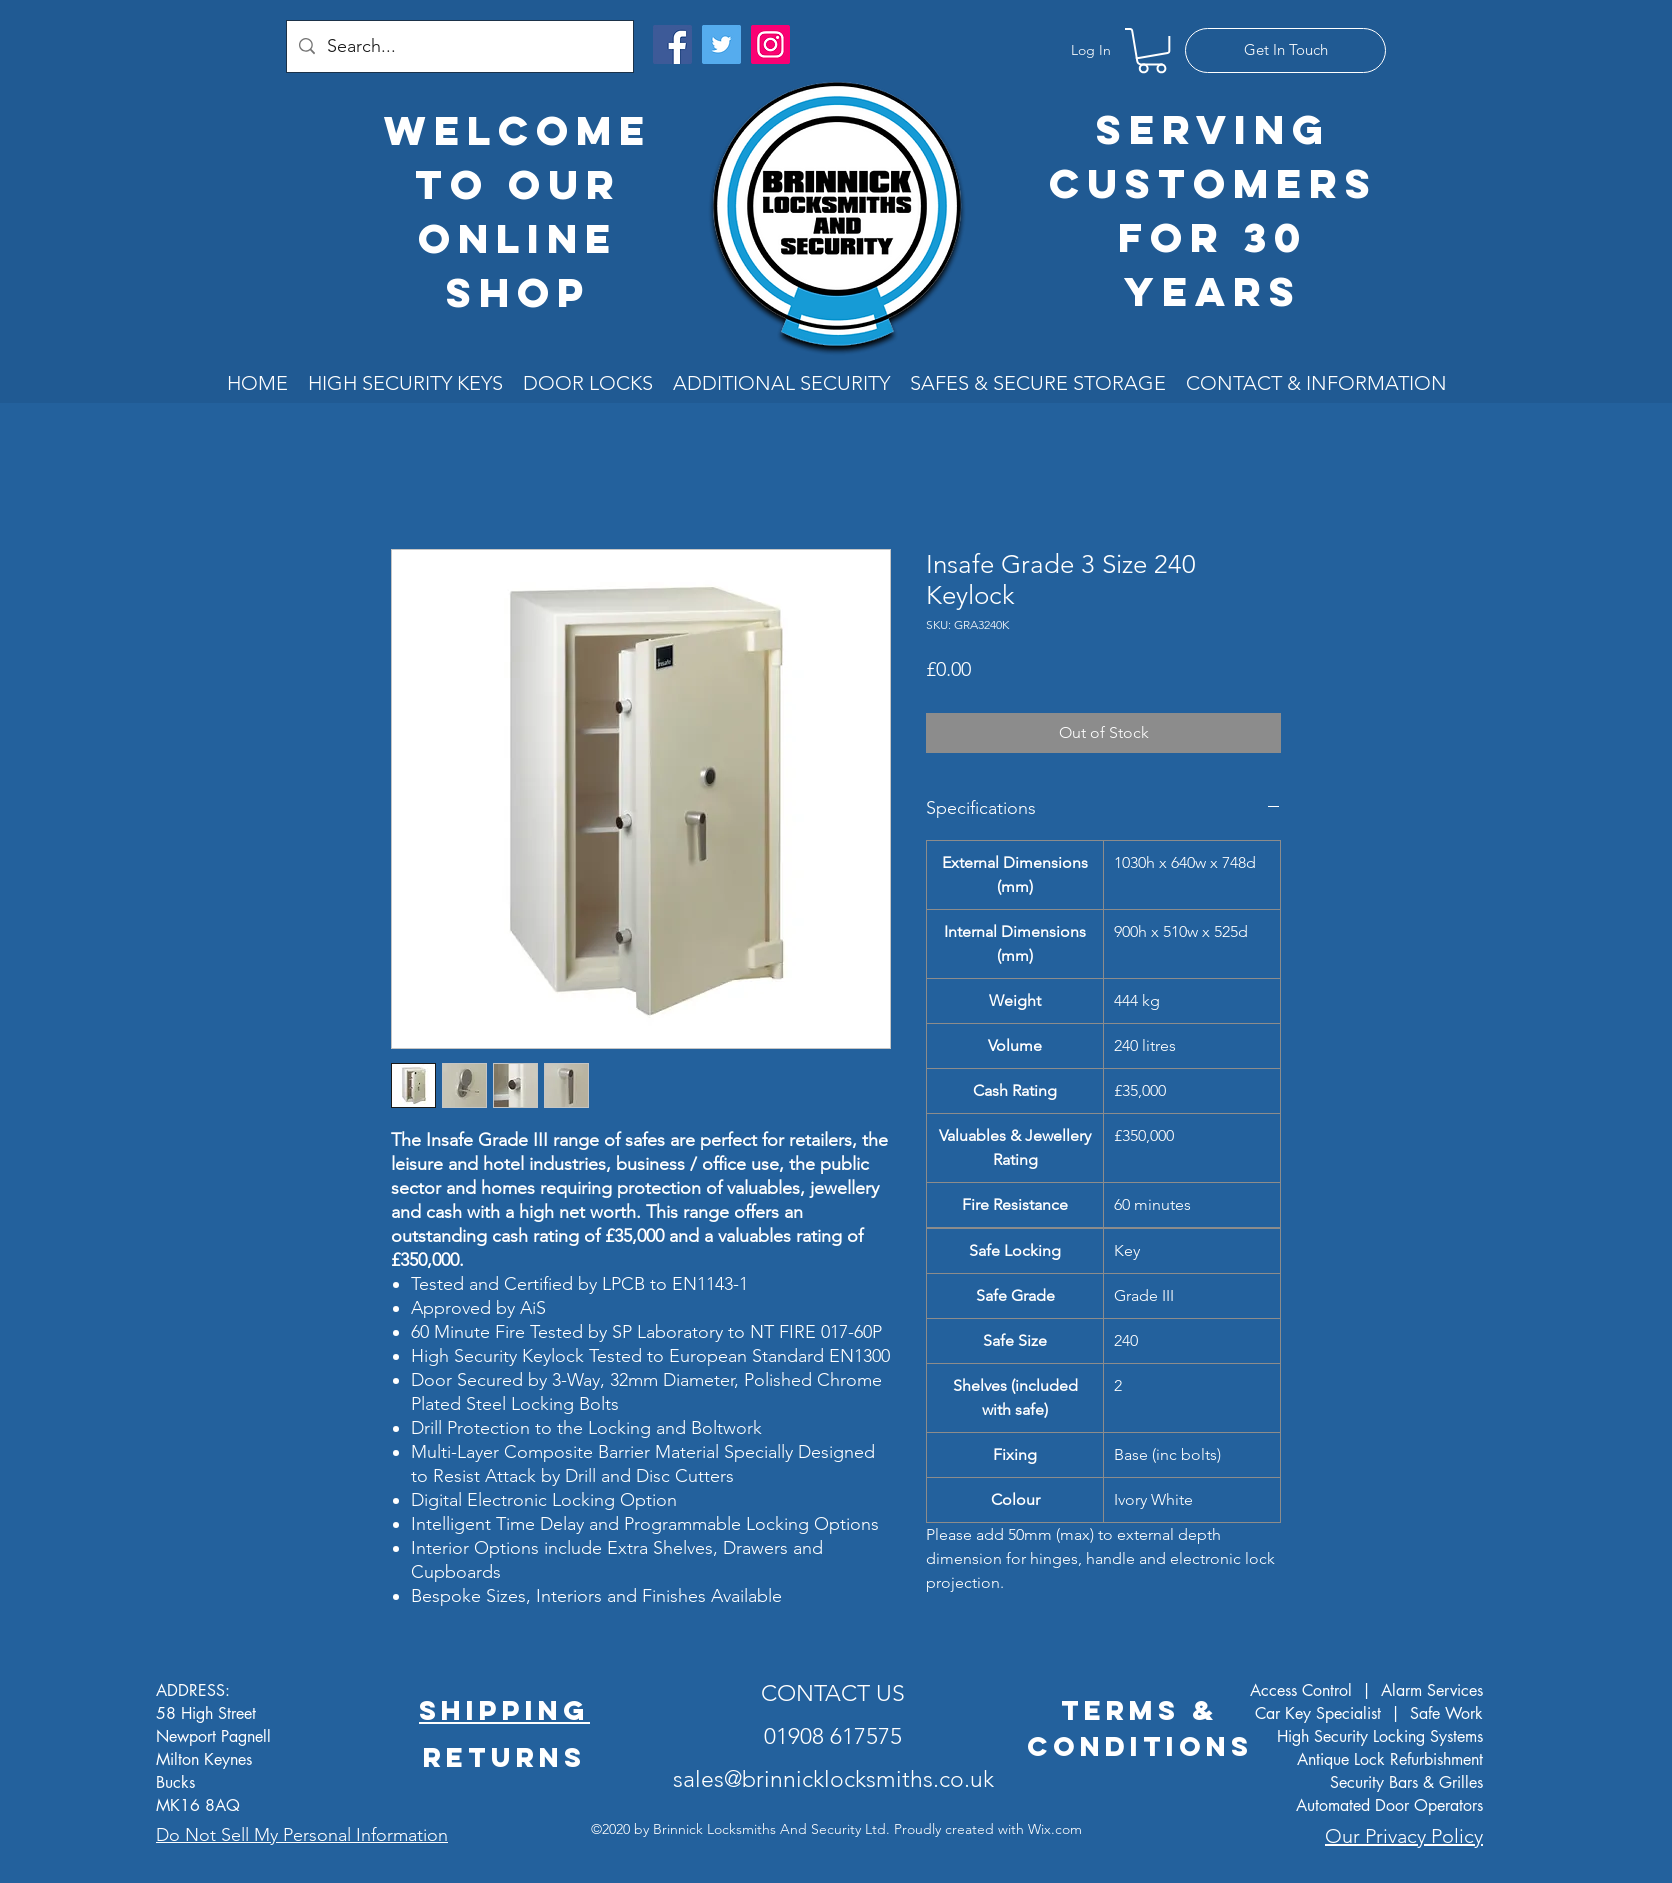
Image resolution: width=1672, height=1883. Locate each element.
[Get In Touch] (1285, 50)
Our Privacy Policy (1404, 1836)
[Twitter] (721, 44)
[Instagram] (770, 44)
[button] (1152, 50)
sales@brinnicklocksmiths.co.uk (833, 1779)
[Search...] (459, 46)
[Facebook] (672, 44)
